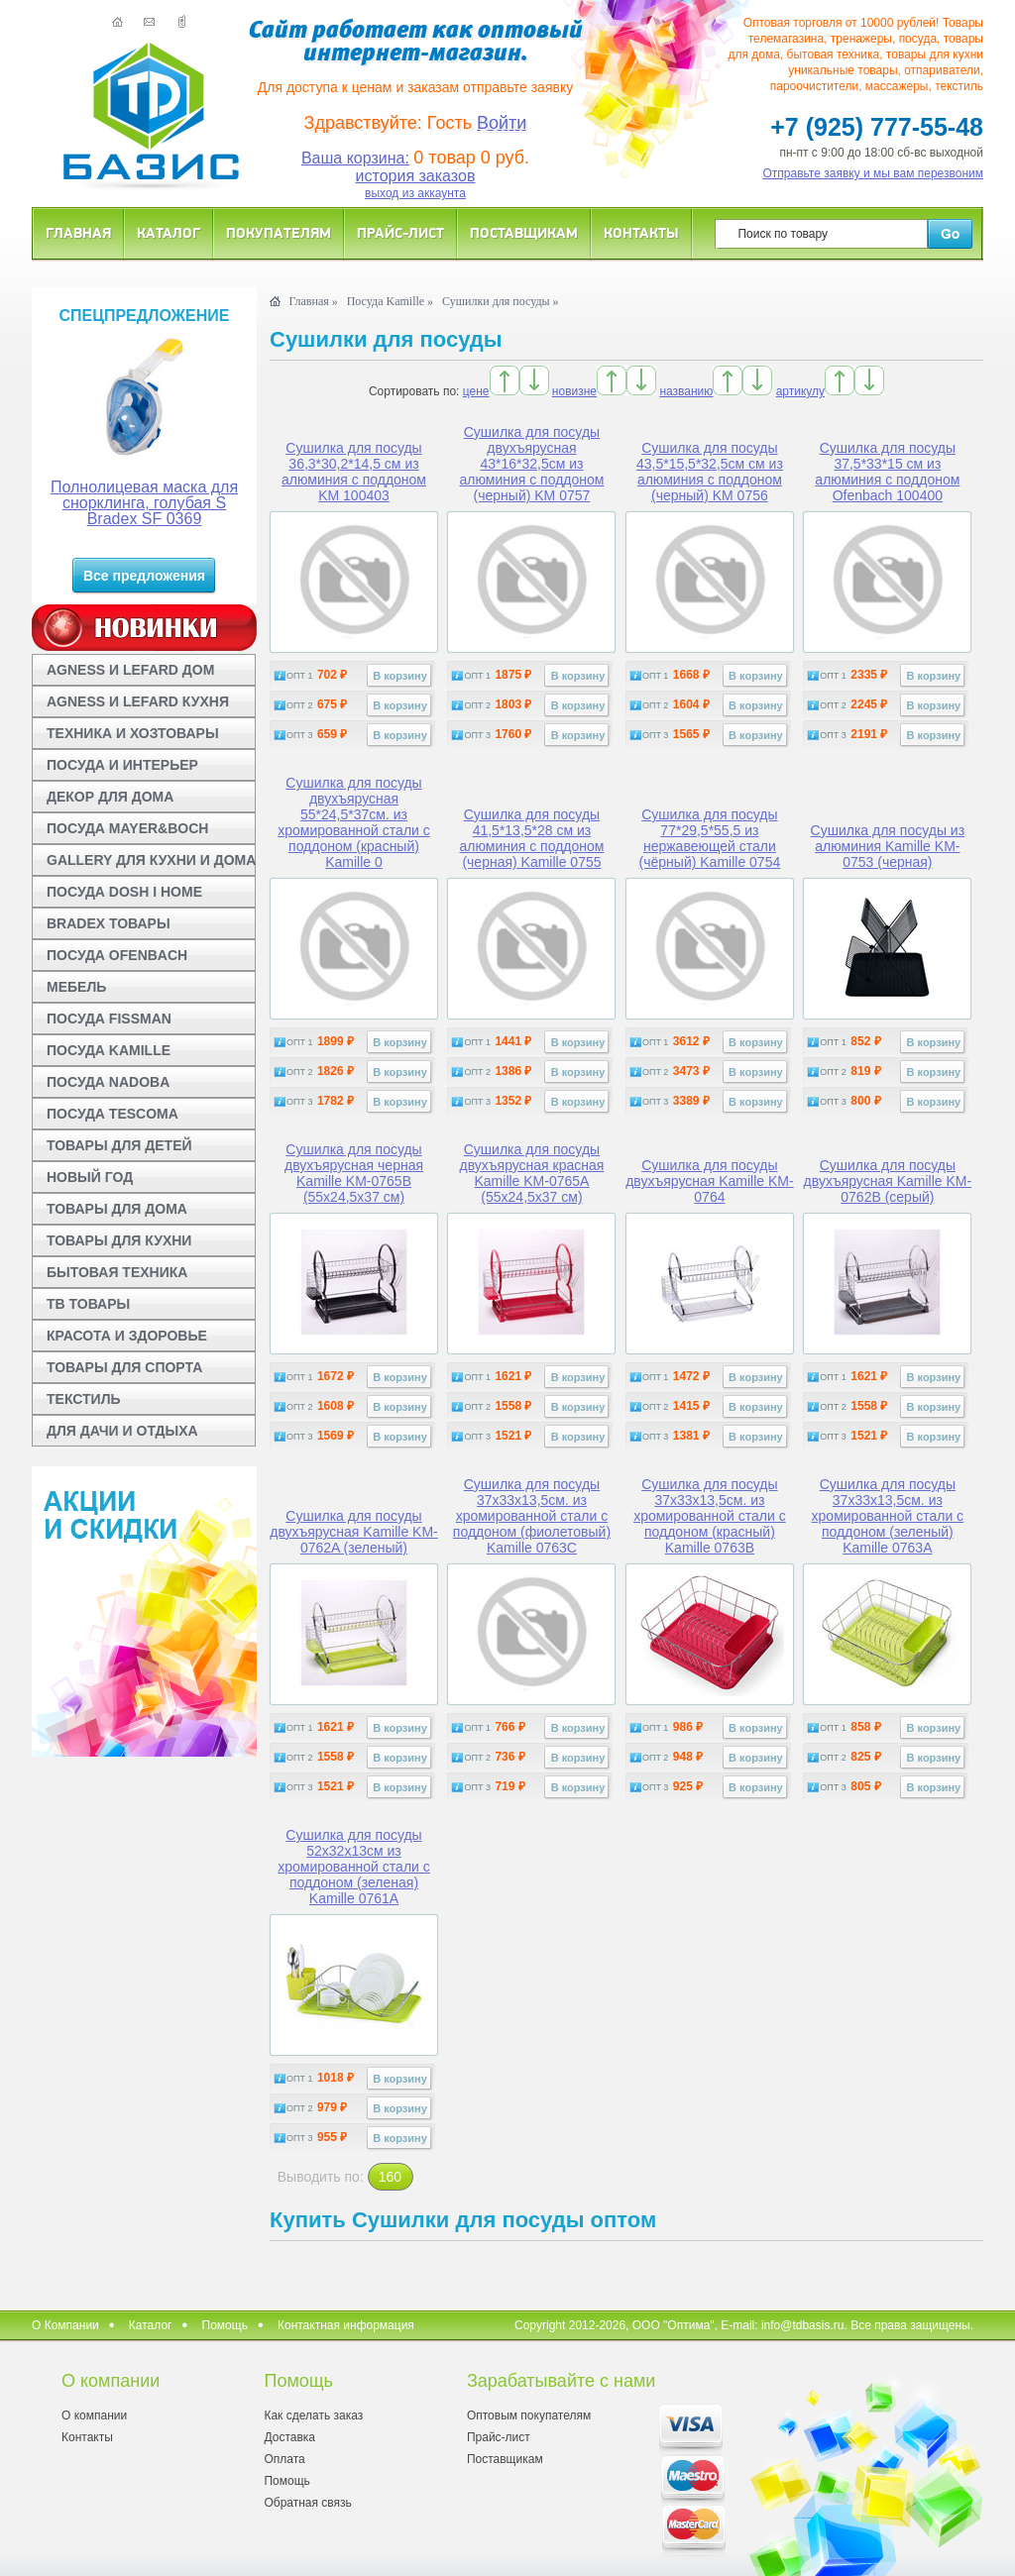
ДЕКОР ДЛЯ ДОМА (110, 797)
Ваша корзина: (355, 158)
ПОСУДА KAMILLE (108, 1050)
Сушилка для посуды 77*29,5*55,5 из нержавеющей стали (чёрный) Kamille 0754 (710, 838)
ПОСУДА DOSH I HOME (124, 892)
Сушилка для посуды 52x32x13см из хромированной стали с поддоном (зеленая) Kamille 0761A (354, 1866)
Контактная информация (346, 2325)
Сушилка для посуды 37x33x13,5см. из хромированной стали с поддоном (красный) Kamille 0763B (709, 1516)
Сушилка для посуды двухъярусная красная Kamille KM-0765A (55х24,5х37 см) (532, 1173)
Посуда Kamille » (390, 301)
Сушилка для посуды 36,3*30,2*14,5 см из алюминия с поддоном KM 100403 (354, 471)
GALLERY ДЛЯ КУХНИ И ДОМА (151, 860)
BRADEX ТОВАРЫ (108, 923)
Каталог (168, 232)
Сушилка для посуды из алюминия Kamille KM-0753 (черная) (888, 846)
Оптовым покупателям (529, 2415)
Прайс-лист (400, 232)
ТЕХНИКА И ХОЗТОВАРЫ (133, 733)
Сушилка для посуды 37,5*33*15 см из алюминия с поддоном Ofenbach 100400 (887, 471)
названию (686, 391)
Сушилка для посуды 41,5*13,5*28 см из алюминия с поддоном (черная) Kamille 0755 (531, 838)
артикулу (800, 391)
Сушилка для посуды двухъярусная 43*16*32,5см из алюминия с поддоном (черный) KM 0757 (531, 463)
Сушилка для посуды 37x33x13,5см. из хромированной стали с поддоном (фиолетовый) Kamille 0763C (532, 1516)
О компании (94, 2415)
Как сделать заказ (313, 2415)
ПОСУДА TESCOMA (112, 1114)
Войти (501, 123)
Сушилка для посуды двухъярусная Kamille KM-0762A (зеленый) (354, 1532)
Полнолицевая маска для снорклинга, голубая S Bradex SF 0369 (144, 503)
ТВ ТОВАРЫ (88, 1304)
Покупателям (278, 232)
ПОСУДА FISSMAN (109, 1018)
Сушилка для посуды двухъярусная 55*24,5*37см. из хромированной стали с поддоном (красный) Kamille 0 (354, 822)
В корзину (400, 676)
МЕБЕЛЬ (76, 987)
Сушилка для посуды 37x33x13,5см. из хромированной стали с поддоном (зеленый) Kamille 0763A (888, 1516)
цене (476, 391)
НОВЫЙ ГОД (90, 1177)
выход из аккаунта (415, 193)
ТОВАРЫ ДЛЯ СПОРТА (124, 1367)
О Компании (65, 2325)
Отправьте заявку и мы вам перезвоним (873, 173)
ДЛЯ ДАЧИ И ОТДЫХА (122, 1431)
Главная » (312, 301)
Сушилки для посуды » (500, 301)
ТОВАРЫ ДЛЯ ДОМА (117, 1209)
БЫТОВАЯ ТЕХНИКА (117, 1272)
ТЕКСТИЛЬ (84, 1399)
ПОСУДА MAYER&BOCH (127, 828)
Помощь (225, 2325)
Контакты (641, 232)
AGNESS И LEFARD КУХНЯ (138, 701)
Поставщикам (524, 232)
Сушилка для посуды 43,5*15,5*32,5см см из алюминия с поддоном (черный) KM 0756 (709, 471)
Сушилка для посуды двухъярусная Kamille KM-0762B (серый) (888, 1181)
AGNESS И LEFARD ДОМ (130, 670)
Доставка (289, 2437)
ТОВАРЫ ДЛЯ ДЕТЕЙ (119, 1145)
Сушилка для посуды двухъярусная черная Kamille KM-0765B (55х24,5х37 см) (353, 1173)
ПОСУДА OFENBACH (117, 955)
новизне (574, 391)
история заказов (416, 175)
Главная (78, 232)
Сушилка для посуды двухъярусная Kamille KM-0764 (709, 1181)
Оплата (284, 2459)
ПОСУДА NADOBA (108, 1082)
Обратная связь (307, 2503)
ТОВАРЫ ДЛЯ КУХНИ (119, 1240)
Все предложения (144, 576)
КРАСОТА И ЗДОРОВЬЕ (127, 1335)
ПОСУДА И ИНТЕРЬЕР (122, 765)
